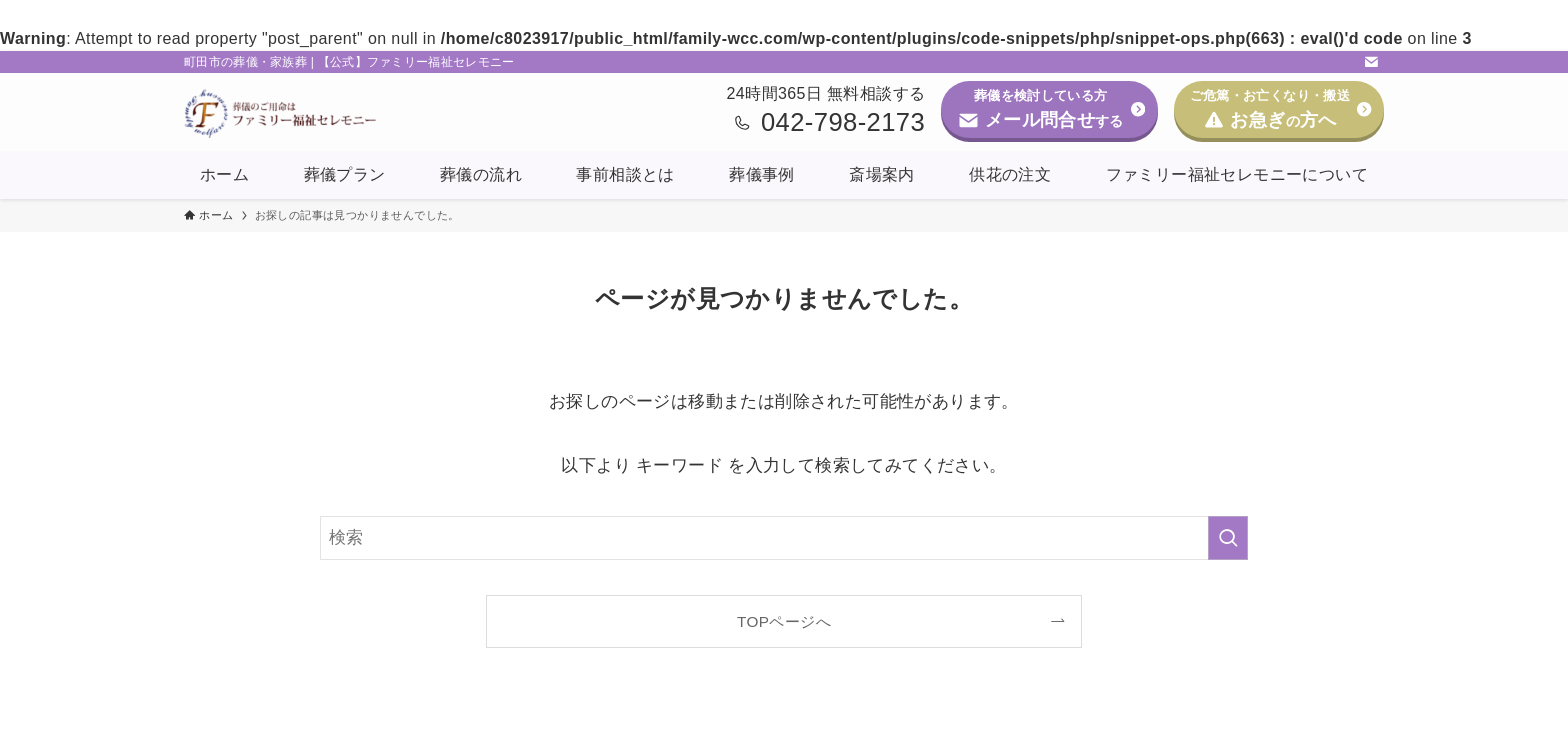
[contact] (1371, 62)
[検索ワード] (784, 538)
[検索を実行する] (1228, 538)
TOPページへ (784, 621)
